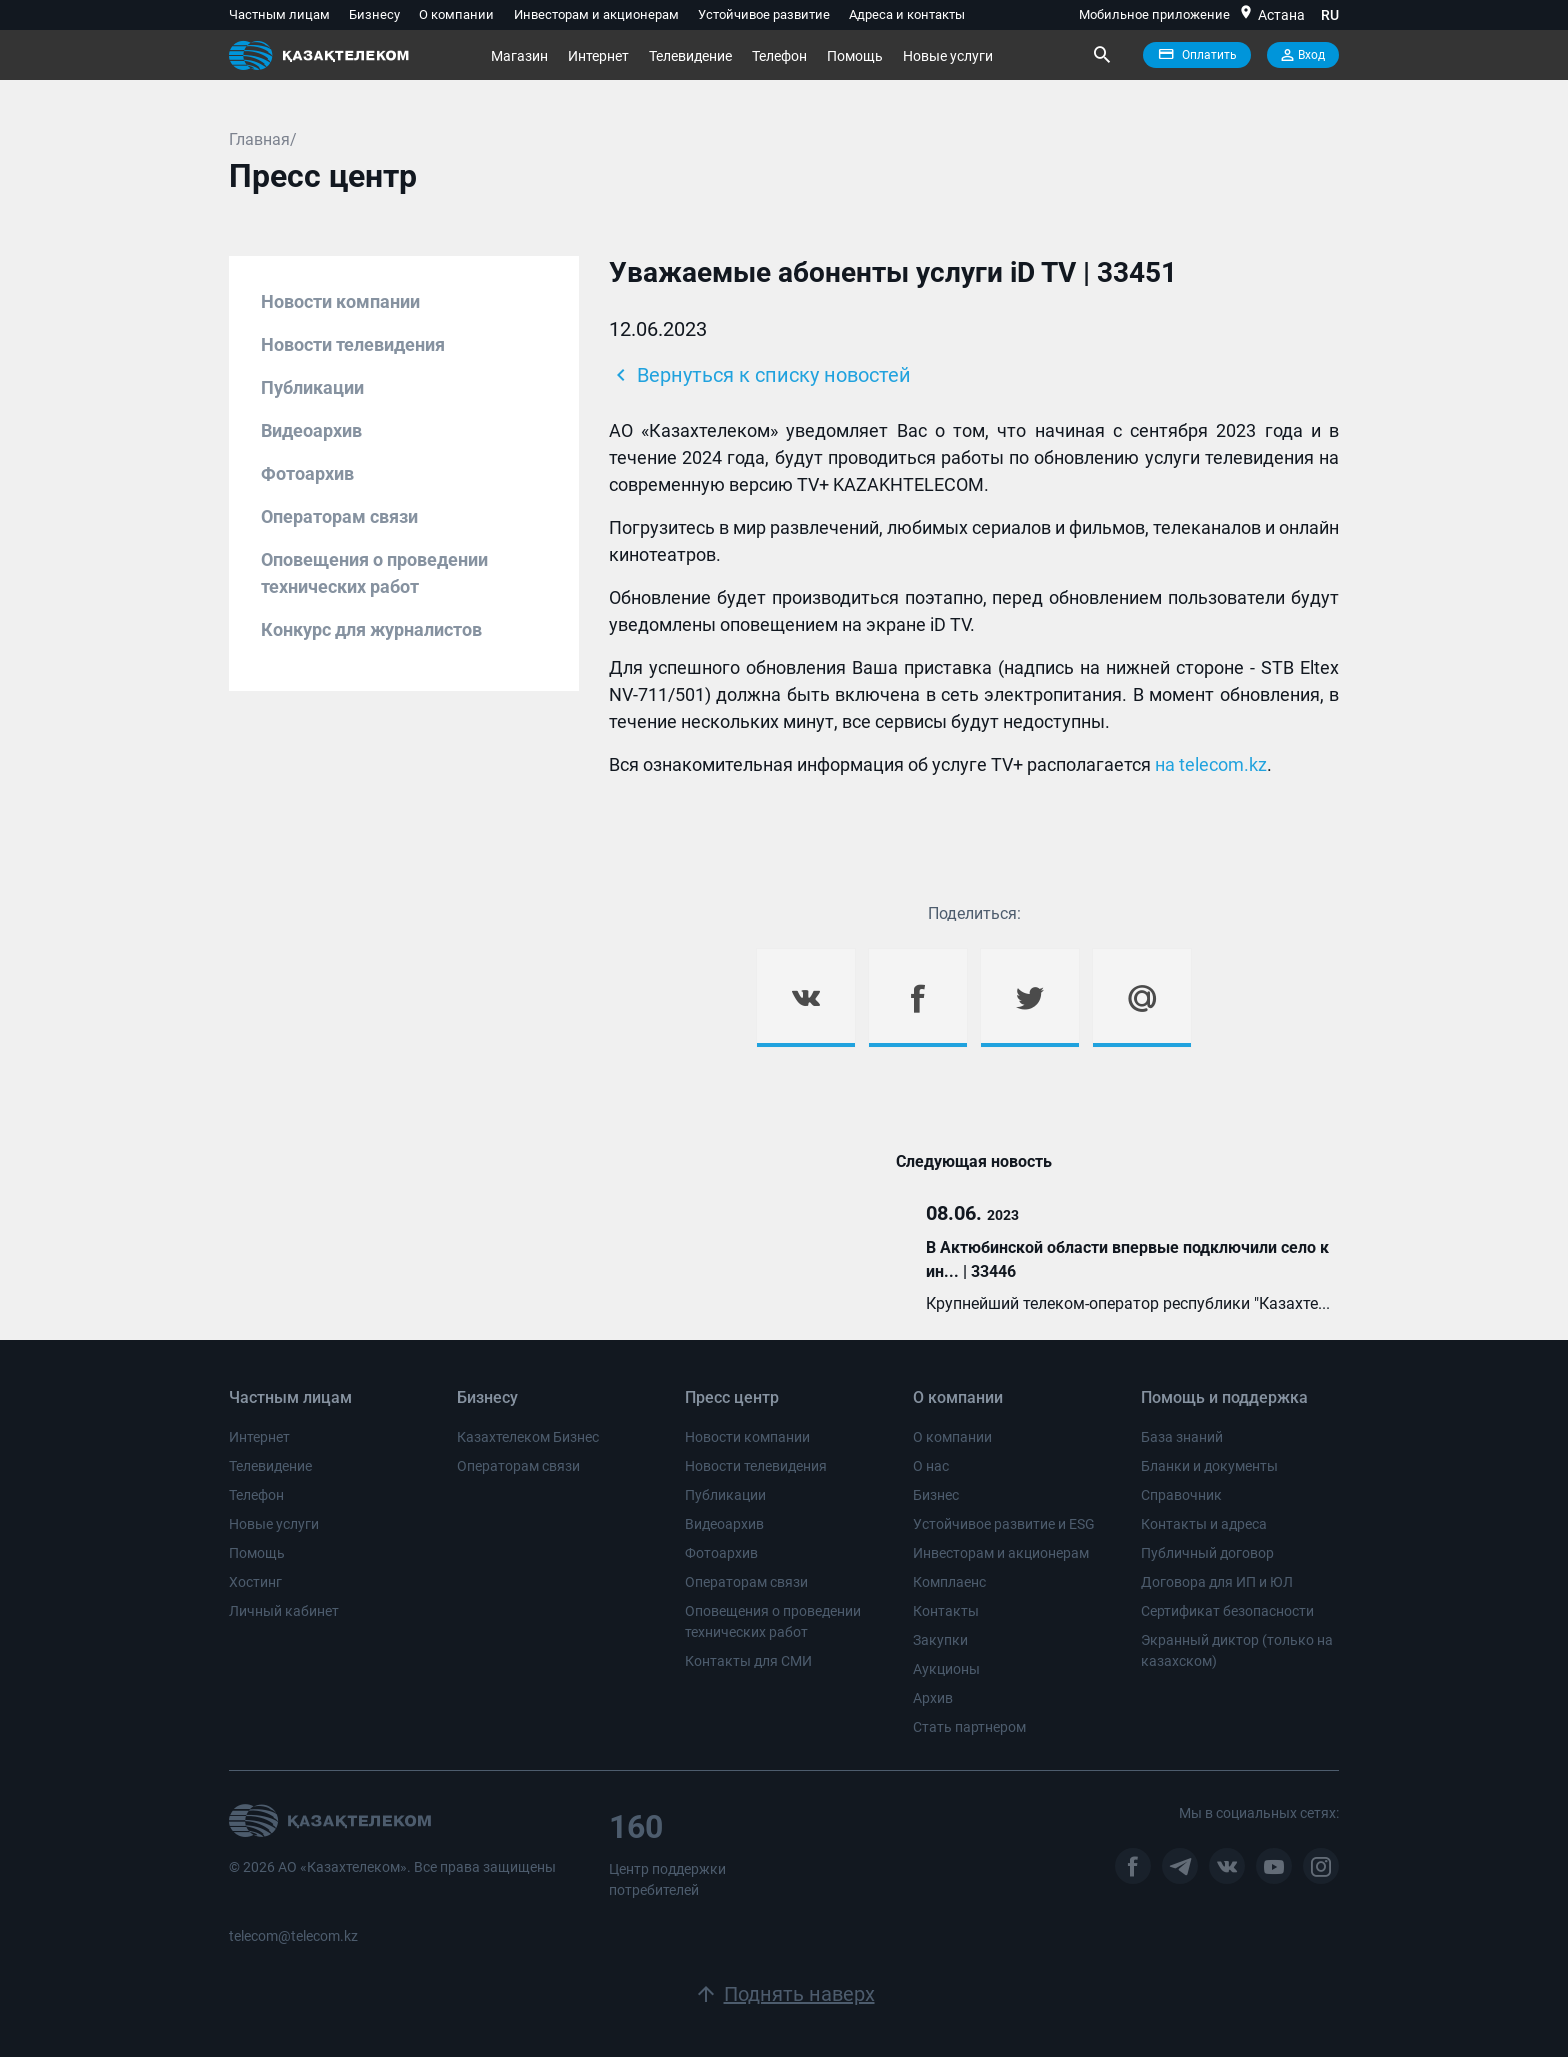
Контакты (946, 1611)
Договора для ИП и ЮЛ (1217, 1582)
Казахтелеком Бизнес (528, 1437)
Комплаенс (949, 1582)
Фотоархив (307, 473)
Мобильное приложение (1154, 14)
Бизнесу (374, 14)
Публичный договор (1207, 1553)
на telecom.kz (1211, 764)
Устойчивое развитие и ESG (1004, 1524)
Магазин (519, 56)
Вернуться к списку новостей (760, 375)
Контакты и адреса (1204, 1524)
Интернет (598, 56)
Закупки (940, 1640)
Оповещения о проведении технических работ (374, 573)
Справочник (1181, 1495)
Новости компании (340, 301)
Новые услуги (948, 56)
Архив (933, 1698)
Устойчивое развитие (764, 14)
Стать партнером (969, 1727)
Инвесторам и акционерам (596, 14)
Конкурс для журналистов (371, 629)
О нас (931, 1466)
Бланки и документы (1209, 1466)
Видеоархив (311, 430)
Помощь (855, 56)
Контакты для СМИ (748, 1661)
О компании (456, 14)
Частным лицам (279, 14)
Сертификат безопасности (1227, 1611)
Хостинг (255, 1582)
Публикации (312, 387)
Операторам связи (339, 516)
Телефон (779, 56)
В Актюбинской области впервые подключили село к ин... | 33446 (1127, 1259)
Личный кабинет (284, 1611)
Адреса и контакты (907, 14)
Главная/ (263, 139)
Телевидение (690, 56)
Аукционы (946, 1669)
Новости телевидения (353, 344)
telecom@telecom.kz (293, 1936)
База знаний (1182, 1437)
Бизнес (936, 1495)
